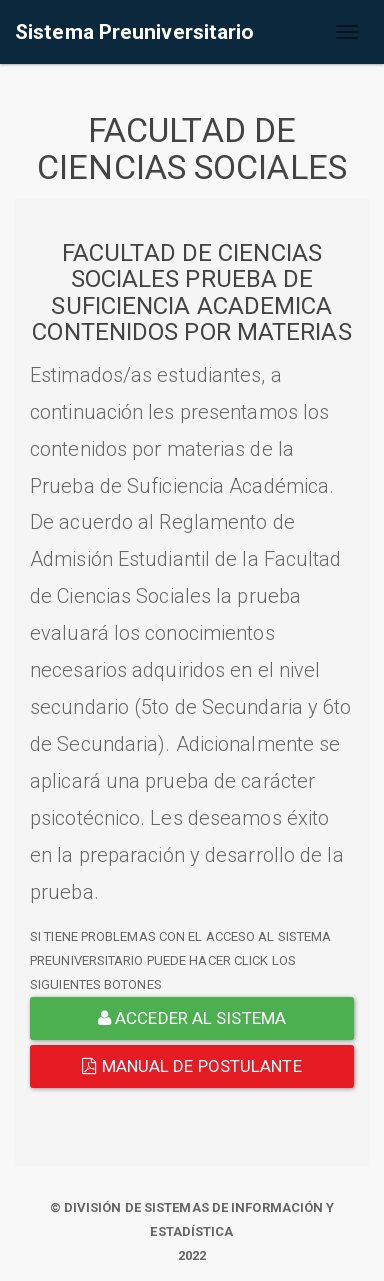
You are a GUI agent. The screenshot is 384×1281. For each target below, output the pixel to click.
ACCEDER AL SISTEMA (192, 1018)
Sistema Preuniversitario (134, 32)
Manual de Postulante (191, 1066)
